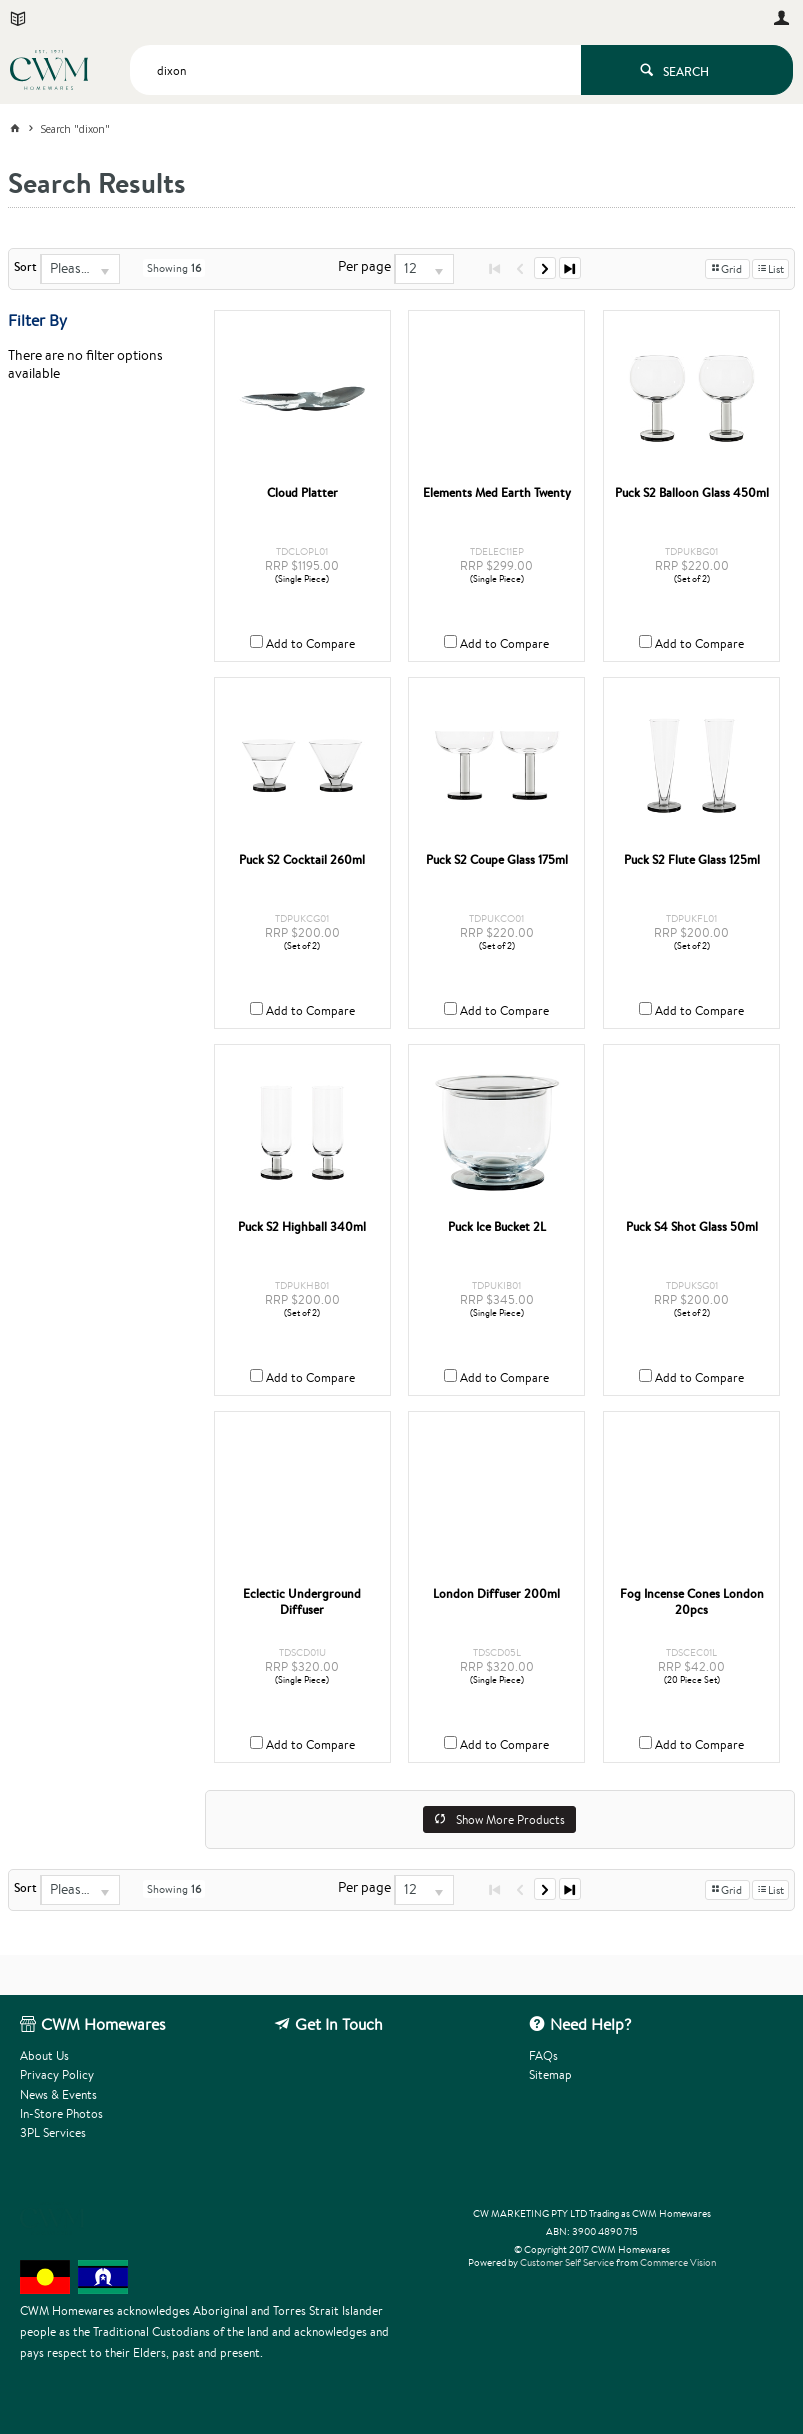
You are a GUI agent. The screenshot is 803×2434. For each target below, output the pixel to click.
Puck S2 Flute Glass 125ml (692, 860)
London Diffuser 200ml (496, 1594)
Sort (25, 267)
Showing (174, 268)
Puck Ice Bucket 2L (497, 1227)
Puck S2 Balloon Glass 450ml (692, 493)
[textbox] (355, 70)
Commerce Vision (678, 2262)
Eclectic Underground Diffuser (302, 1602)
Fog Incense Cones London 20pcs (692, 1602)
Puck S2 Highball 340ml (302, 1227)
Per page (364, 266)
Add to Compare (310, 643)
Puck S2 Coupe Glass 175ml (497, 860)
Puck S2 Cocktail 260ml (302, 860)
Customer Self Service (567, 2262)
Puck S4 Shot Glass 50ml (692, 1227)
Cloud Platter (302, 493)
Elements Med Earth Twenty (497, 493)
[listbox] (80, 269)
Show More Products (510, 1819)
